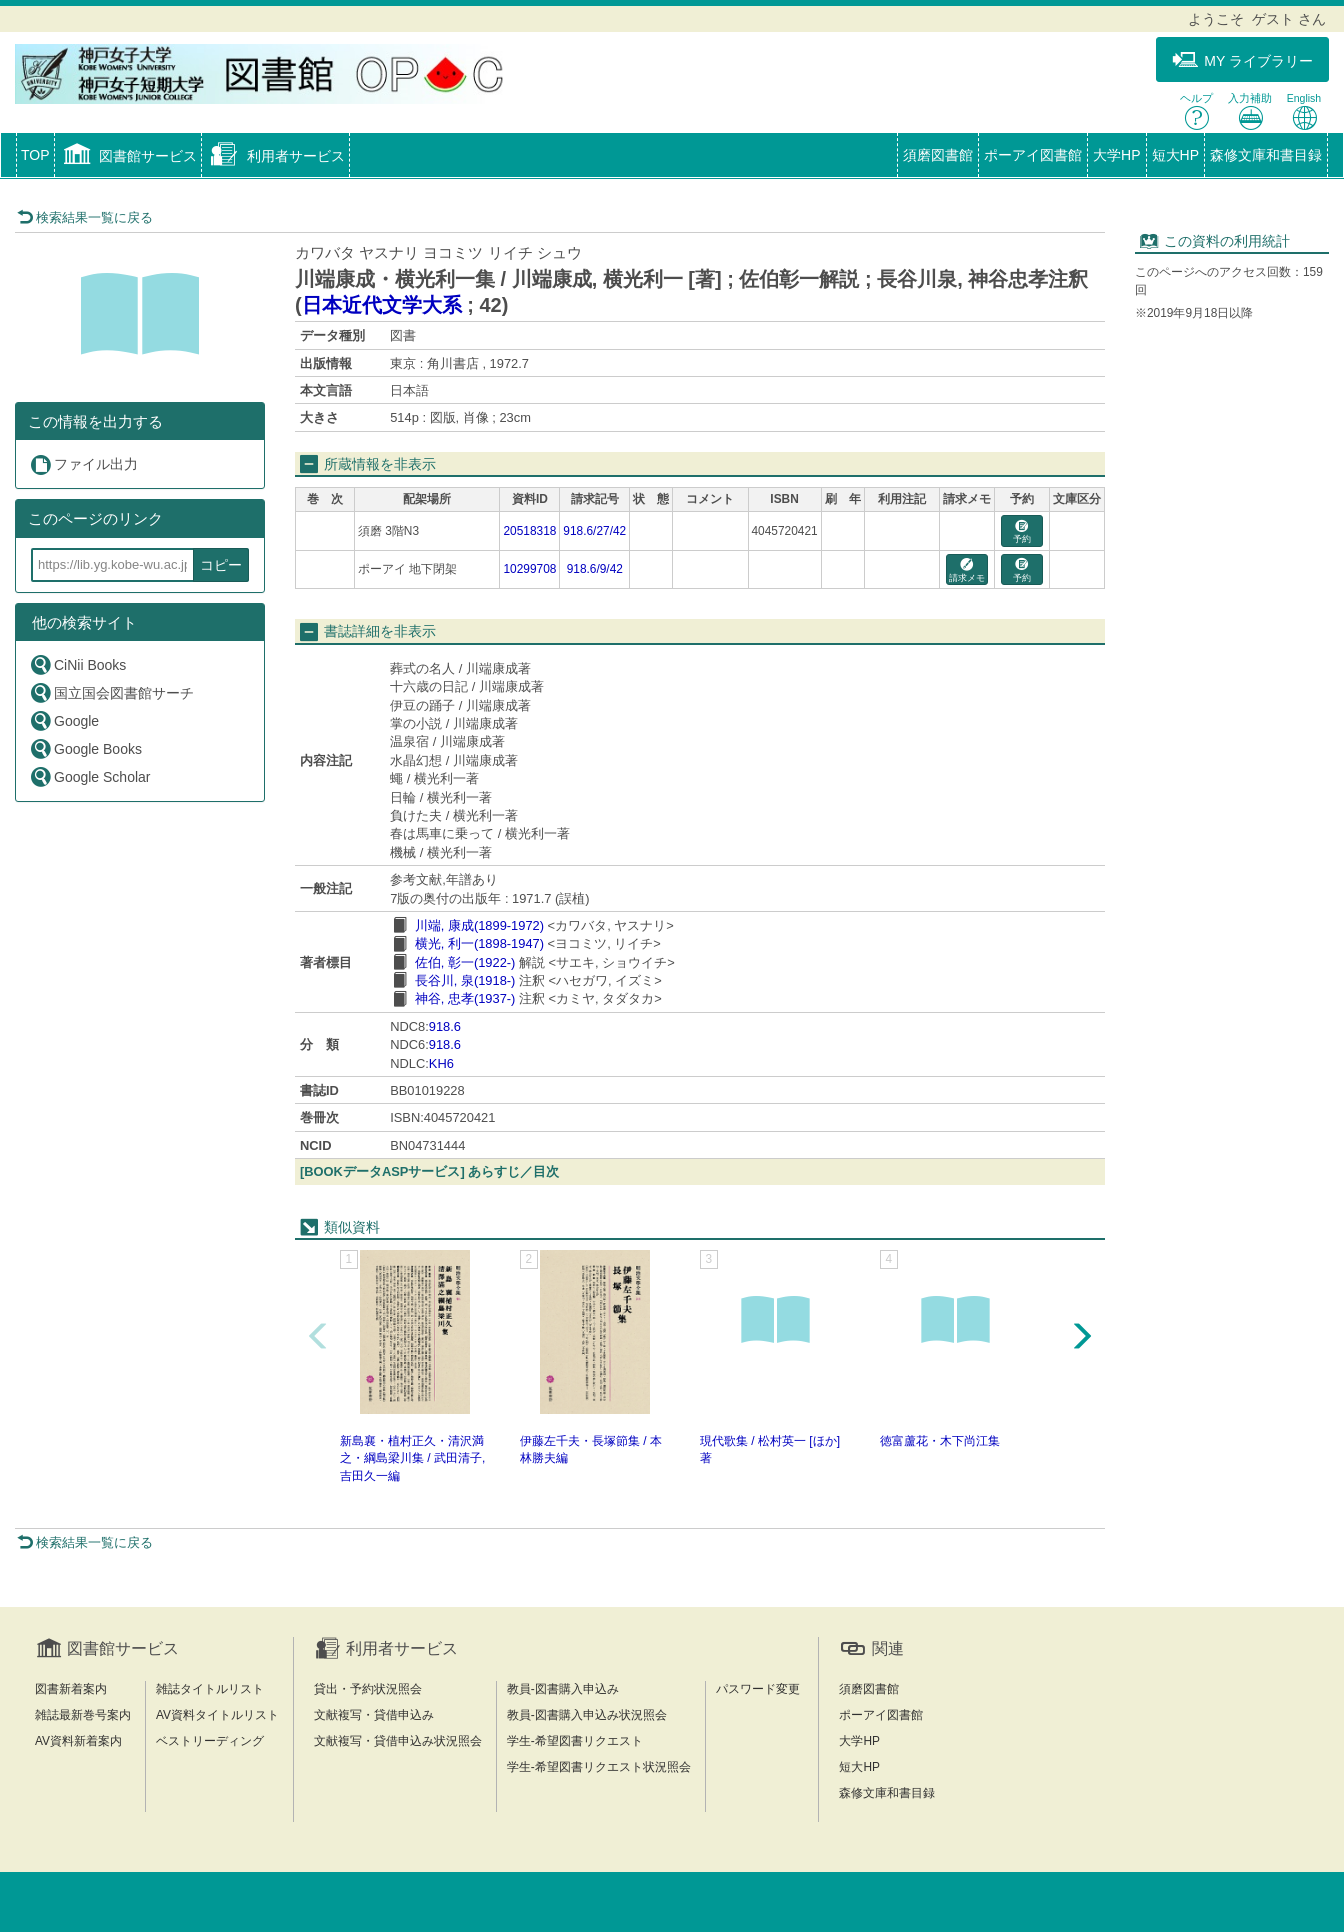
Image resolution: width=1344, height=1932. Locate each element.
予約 (1022, 532)
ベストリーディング (210, 1741)
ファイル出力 (83, 464)
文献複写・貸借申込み (374, 1715)
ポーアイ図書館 (1033, 155)
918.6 (445, 1026)
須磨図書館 (938, 155)
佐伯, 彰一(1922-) (465, 962)
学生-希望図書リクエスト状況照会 (599, 1767)
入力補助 (1250, 111)
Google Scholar (90, 776)
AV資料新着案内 (78, 1741)
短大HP (1175, 155)
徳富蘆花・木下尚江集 (940, 1441)
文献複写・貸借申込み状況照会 (398, 1741)
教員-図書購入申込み (563, 1689)
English (1304, 111)
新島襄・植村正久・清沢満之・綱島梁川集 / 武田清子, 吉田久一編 (412, 1458)
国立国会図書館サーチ (111, 692)
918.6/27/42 (594, 531)
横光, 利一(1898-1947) (479, 943)
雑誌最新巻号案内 (83, 1715)
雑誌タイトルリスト (210, 1689)
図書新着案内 (71, 1689)
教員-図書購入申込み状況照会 (587, 1715)
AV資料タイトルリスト (217, 1715)
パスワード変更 (758, 1689)
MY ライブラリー (1242, 60)
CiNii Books (77, 664)
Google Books (85, 748)
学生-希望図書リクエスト (575, 1741)
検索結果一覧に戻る (85, 217)
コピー (221, 565)
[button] (128, 157)
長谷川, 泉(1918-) (465, 980)
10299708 (529, 569)
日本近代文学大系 (382, 305)
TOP (35, 155)
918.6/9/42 (595, 569)
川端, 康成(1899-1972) (479, 925)
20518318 (529, 531)
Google (64, 720)
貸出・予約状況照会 (368, 1689)
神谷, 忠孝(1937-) (465, 998)
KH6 (441, 1063)
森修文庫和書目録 (1266, 155)
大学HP (1116, 155)
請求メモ (967, 570)
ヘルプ (1196, 111)
